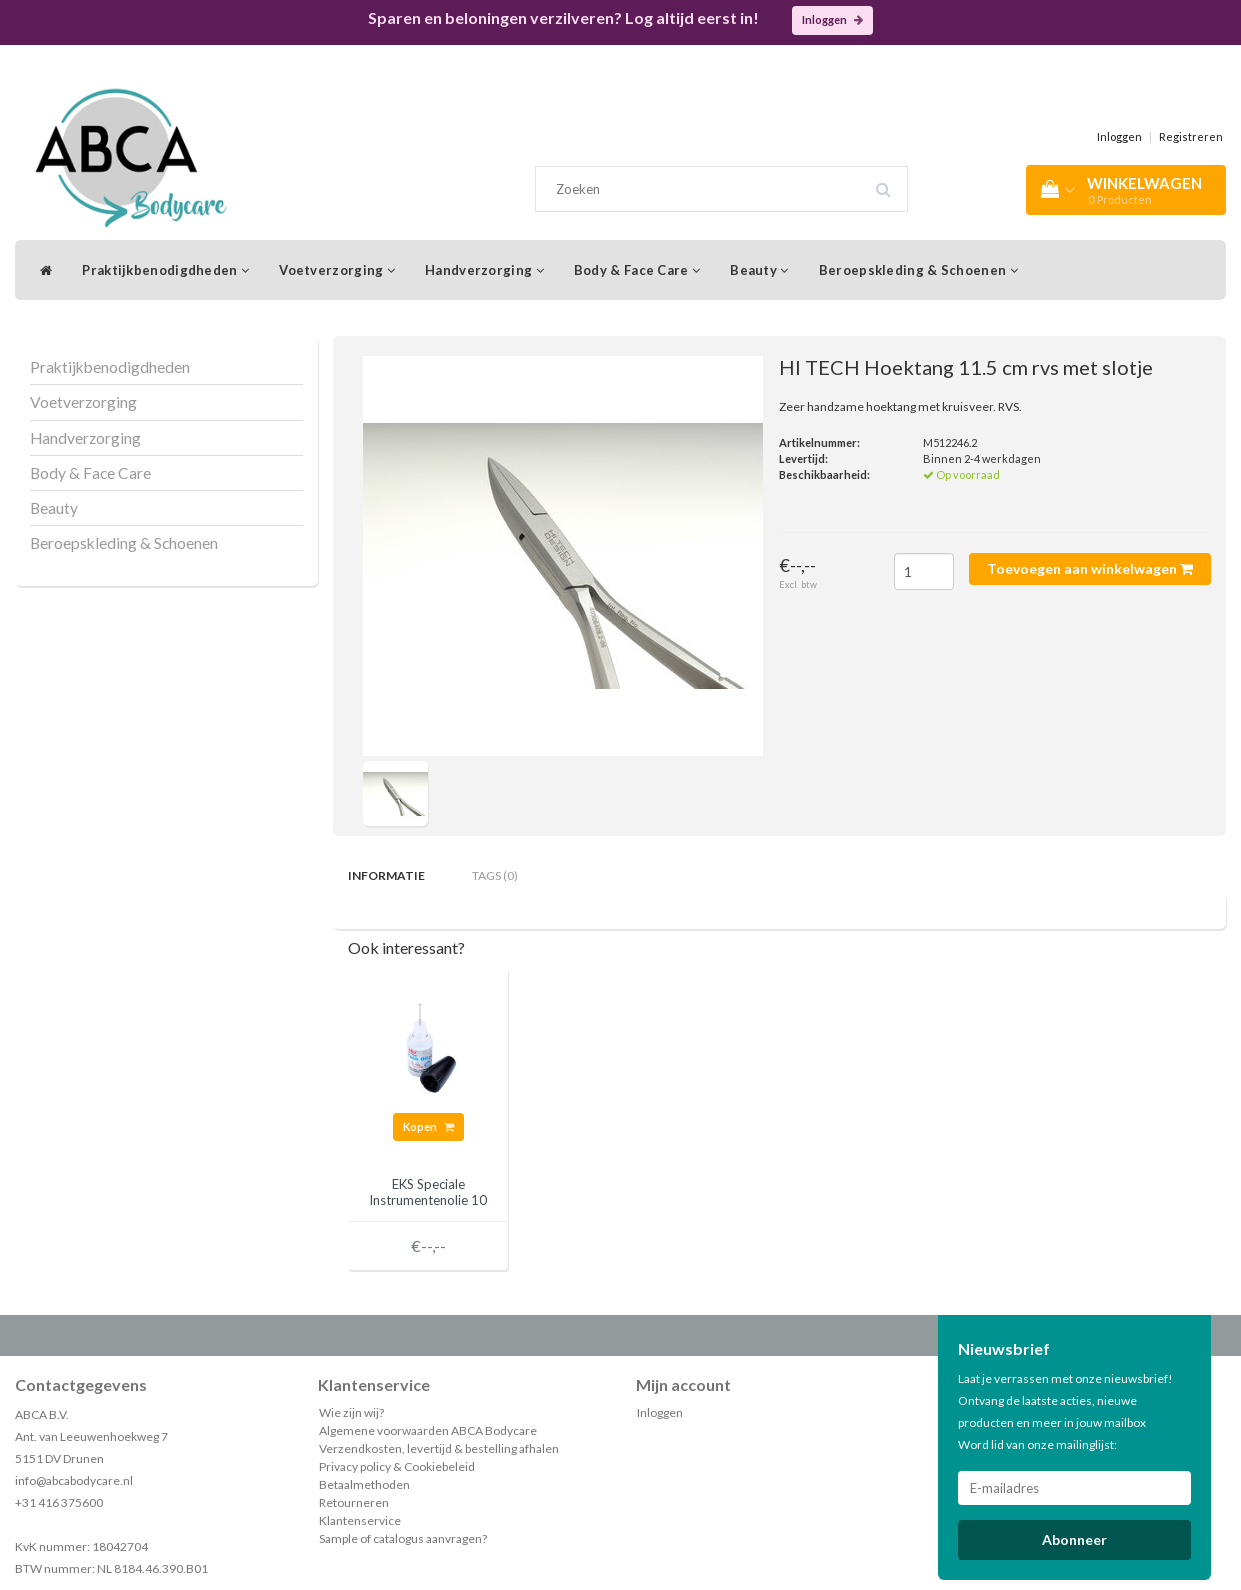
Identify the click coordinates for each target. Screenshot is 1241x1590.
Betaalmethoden (364, 1484)
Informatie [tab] (386, 875)
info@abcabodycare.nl (74, 1480)
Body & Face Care (637, 270)
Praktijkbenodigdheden (165, 270)
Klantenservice (360, 1520)
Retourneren (354, 1502)
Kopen (428, 1126)
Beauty (759, 270)
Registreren (1191, 136)
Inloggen (832, 19)
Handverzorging (484, 270)
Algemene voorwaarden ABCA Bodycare (428, 1430)
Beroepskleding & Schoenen (918, 270)
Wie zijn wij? (351, 1412)
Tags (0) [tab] (495, 875)
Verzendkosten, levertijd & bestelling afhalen (439, 1448)
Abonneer (1074, 1539)
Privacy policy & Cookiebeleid (397, 1466)
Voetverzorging (337, 270)
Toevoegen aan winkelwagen (1090, 568)
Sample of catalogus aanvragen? (403, 1538)
